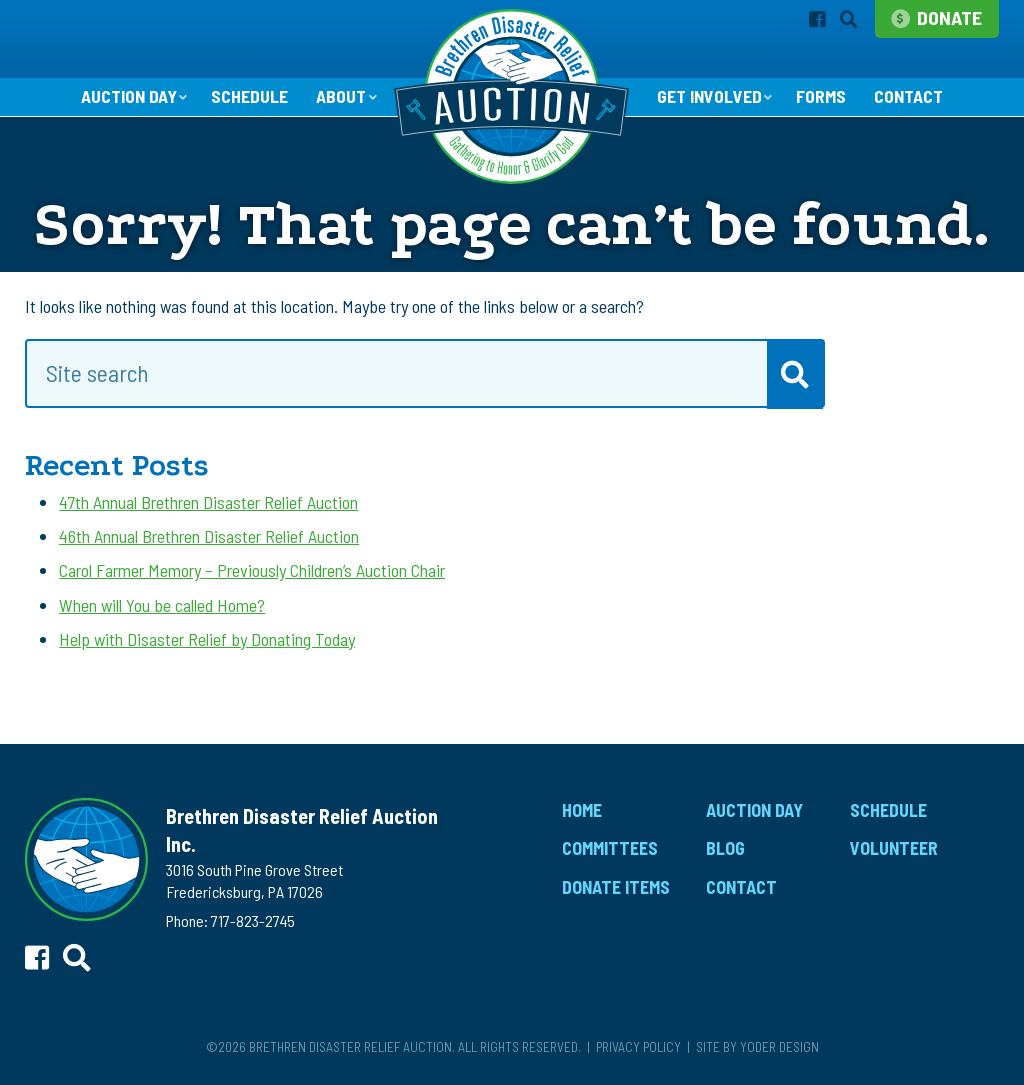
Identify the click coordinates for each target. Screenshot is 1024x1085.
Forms (822, 98)
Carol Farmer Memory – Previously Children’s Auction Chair (252, 571)
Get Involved (709, 97)
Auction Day (126, 97)
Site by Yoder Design (757, 1047)
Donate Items (616, 888)
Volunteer (894, 849)
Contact (910, 98)
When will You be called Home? (162, 606)
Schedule (248, 98)
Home (582, 811)
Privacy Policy (638, 1047)
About (340, 97)
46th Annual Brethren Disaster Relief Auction (209, 537)
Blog (725, 849)
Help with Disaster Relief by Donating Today (207, 640)
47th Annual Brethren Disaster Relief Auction (208, 503)
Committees (610, 849)
